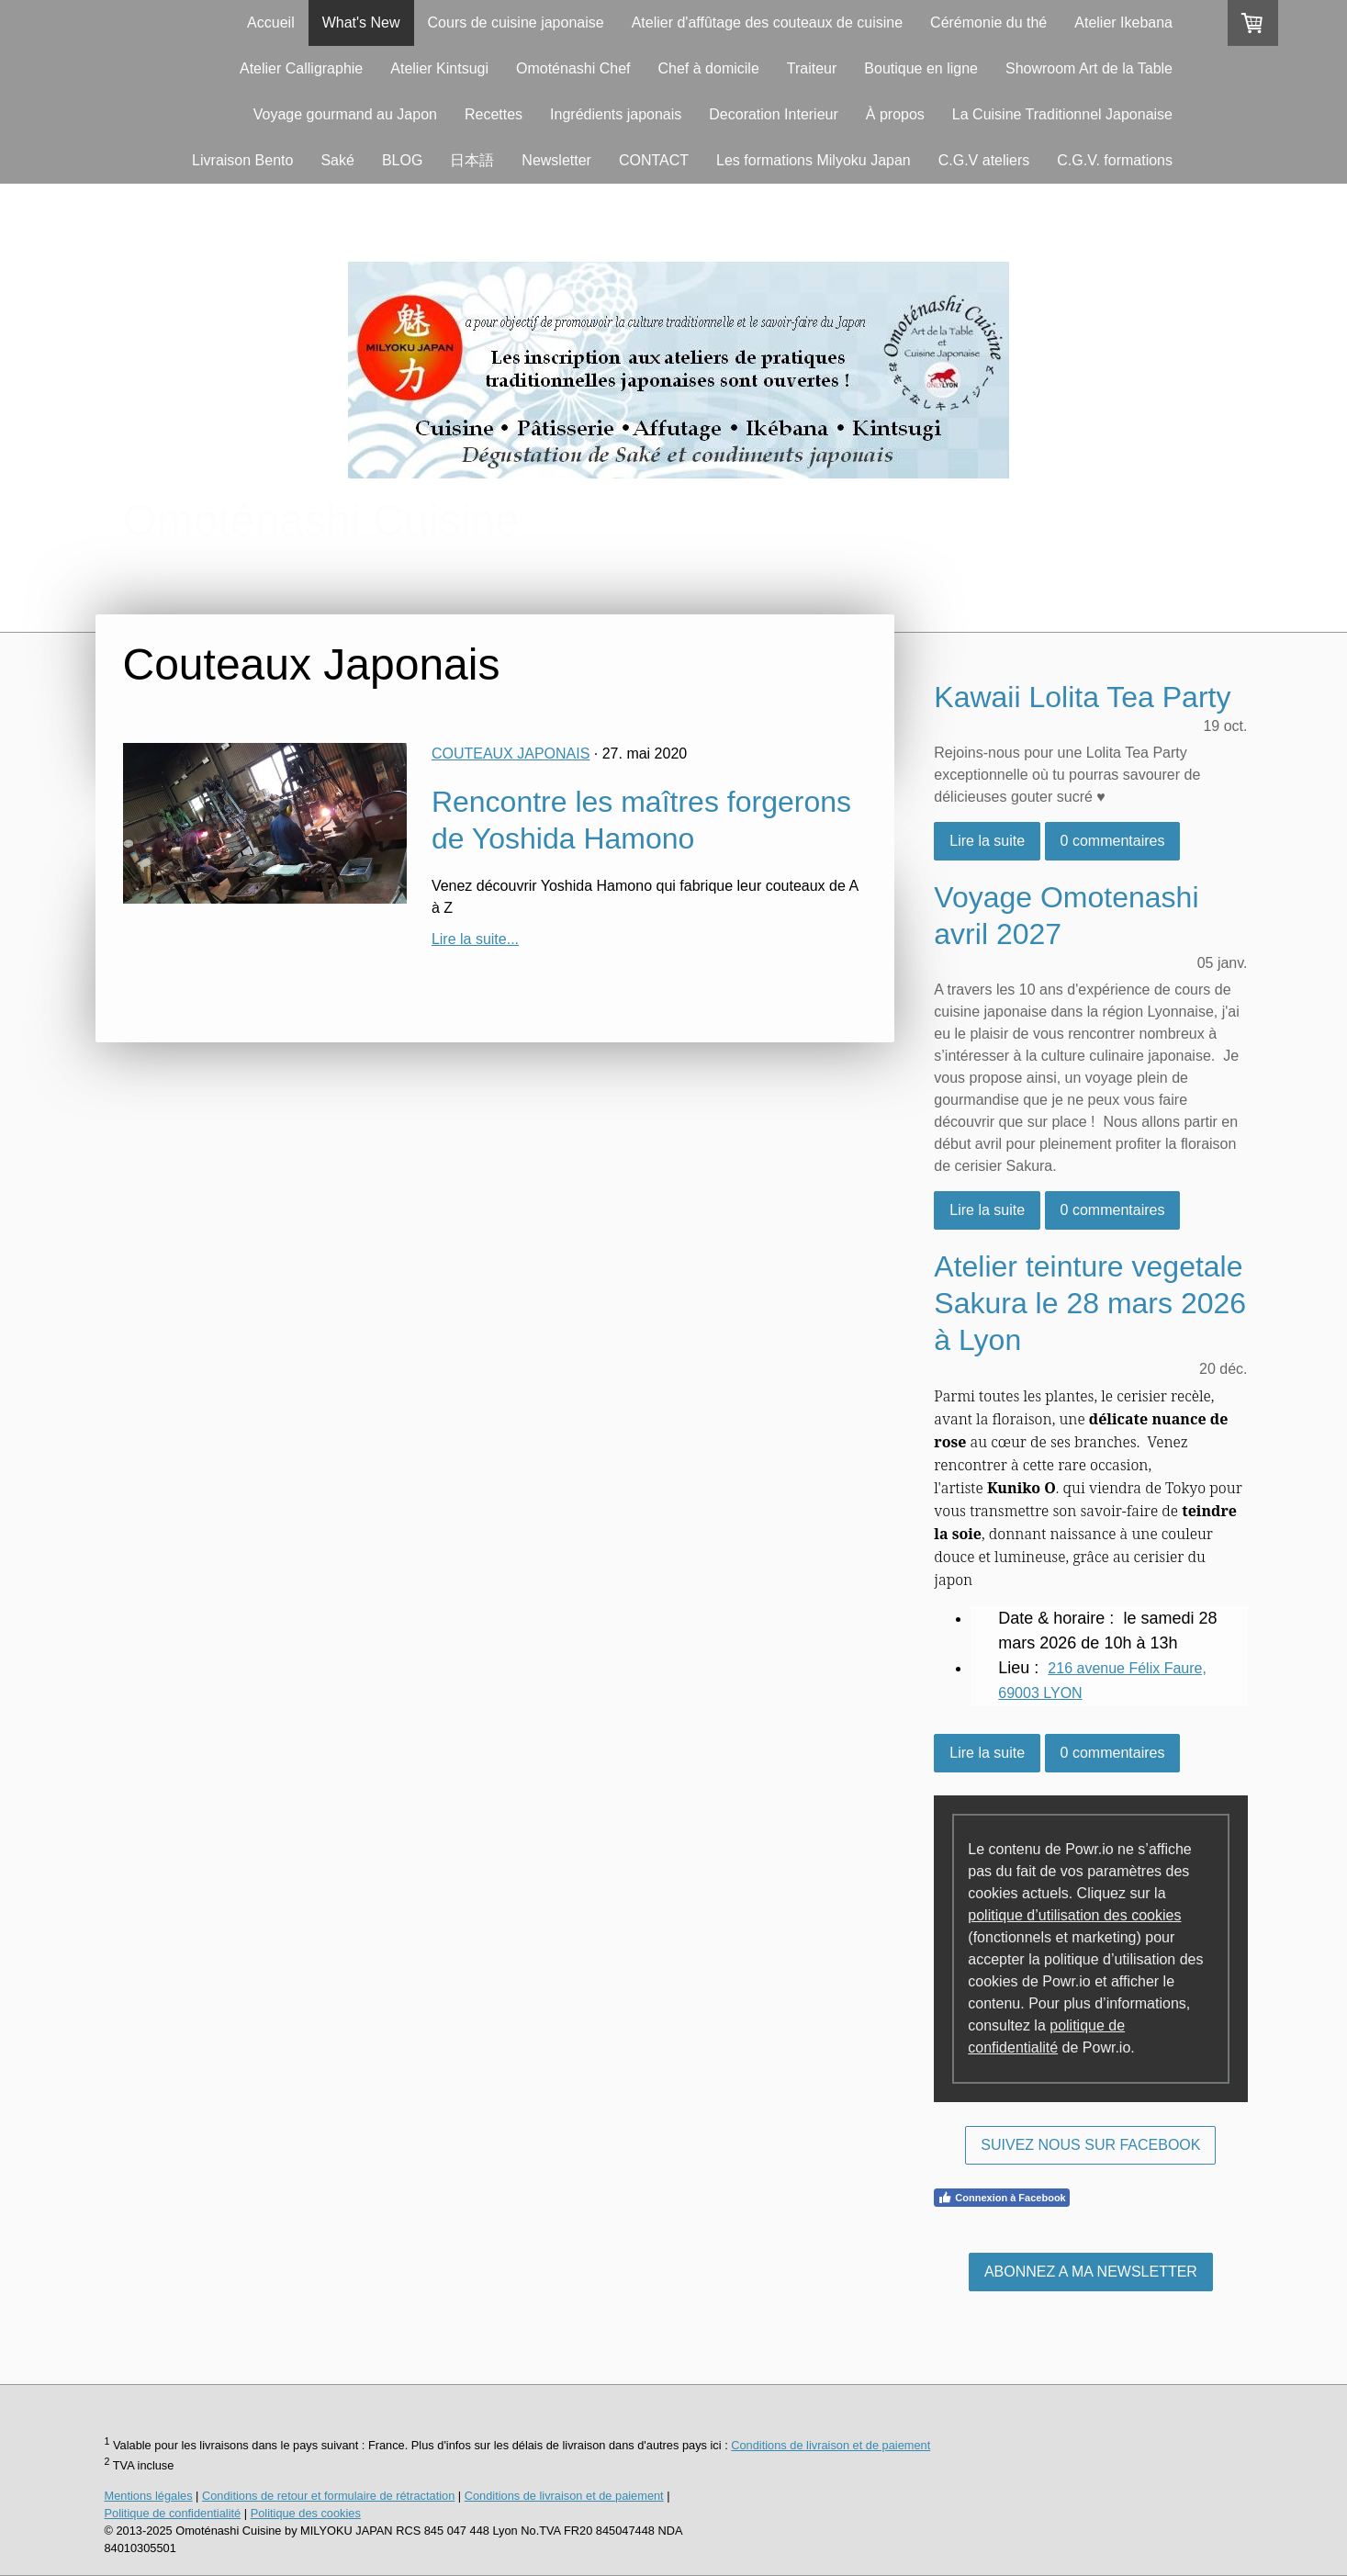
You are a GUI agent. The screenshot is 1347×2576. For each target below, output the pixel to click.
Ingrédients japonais (615, 114)
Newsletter (556, 160)
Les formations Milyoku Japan (813, 160)
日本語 (472, 160)
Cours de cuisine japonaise (516, 22)
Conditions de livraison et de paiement (830, 2445)
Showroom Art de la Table (1089, 68)
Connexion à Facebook (1001, 2197)
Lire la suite (987, 841)
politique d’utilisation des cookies (1074, 1915)
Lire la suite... (475, 939)
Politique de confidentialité (173, 2513)
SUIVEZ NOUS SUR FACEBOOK (1090, 2145)
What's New (361, 22)
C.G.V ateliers (984, 160)
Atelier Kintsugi (439, 68)
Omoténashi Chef (573, 68)
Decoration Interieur (773, 114)
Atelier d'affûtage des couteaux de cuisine (767, 22)
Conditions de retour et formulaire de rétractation (328, 2496)
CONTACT (654, 160)
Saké (337, 160)
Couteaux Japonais (510, 753)
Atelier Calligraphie (301, 68)
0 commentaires (1113, 841)
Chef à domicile (708, 68)
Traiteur (812, 68)
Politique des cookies (306, 2513)
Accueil (271, 22)
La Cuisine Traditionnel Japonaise (1062, 114)
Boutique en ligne (921, 68)
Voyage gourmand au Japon (345, 114)
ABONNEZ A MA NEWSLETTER (1090, 2271)
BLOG (402, 160)
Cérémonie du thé (988, 22)
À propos (895, 114)
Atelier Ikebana (1123, 22)
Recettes (493, 114)
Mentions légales (149, 2496)
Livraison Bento (242, 160)
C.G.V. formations (1115, 160)
